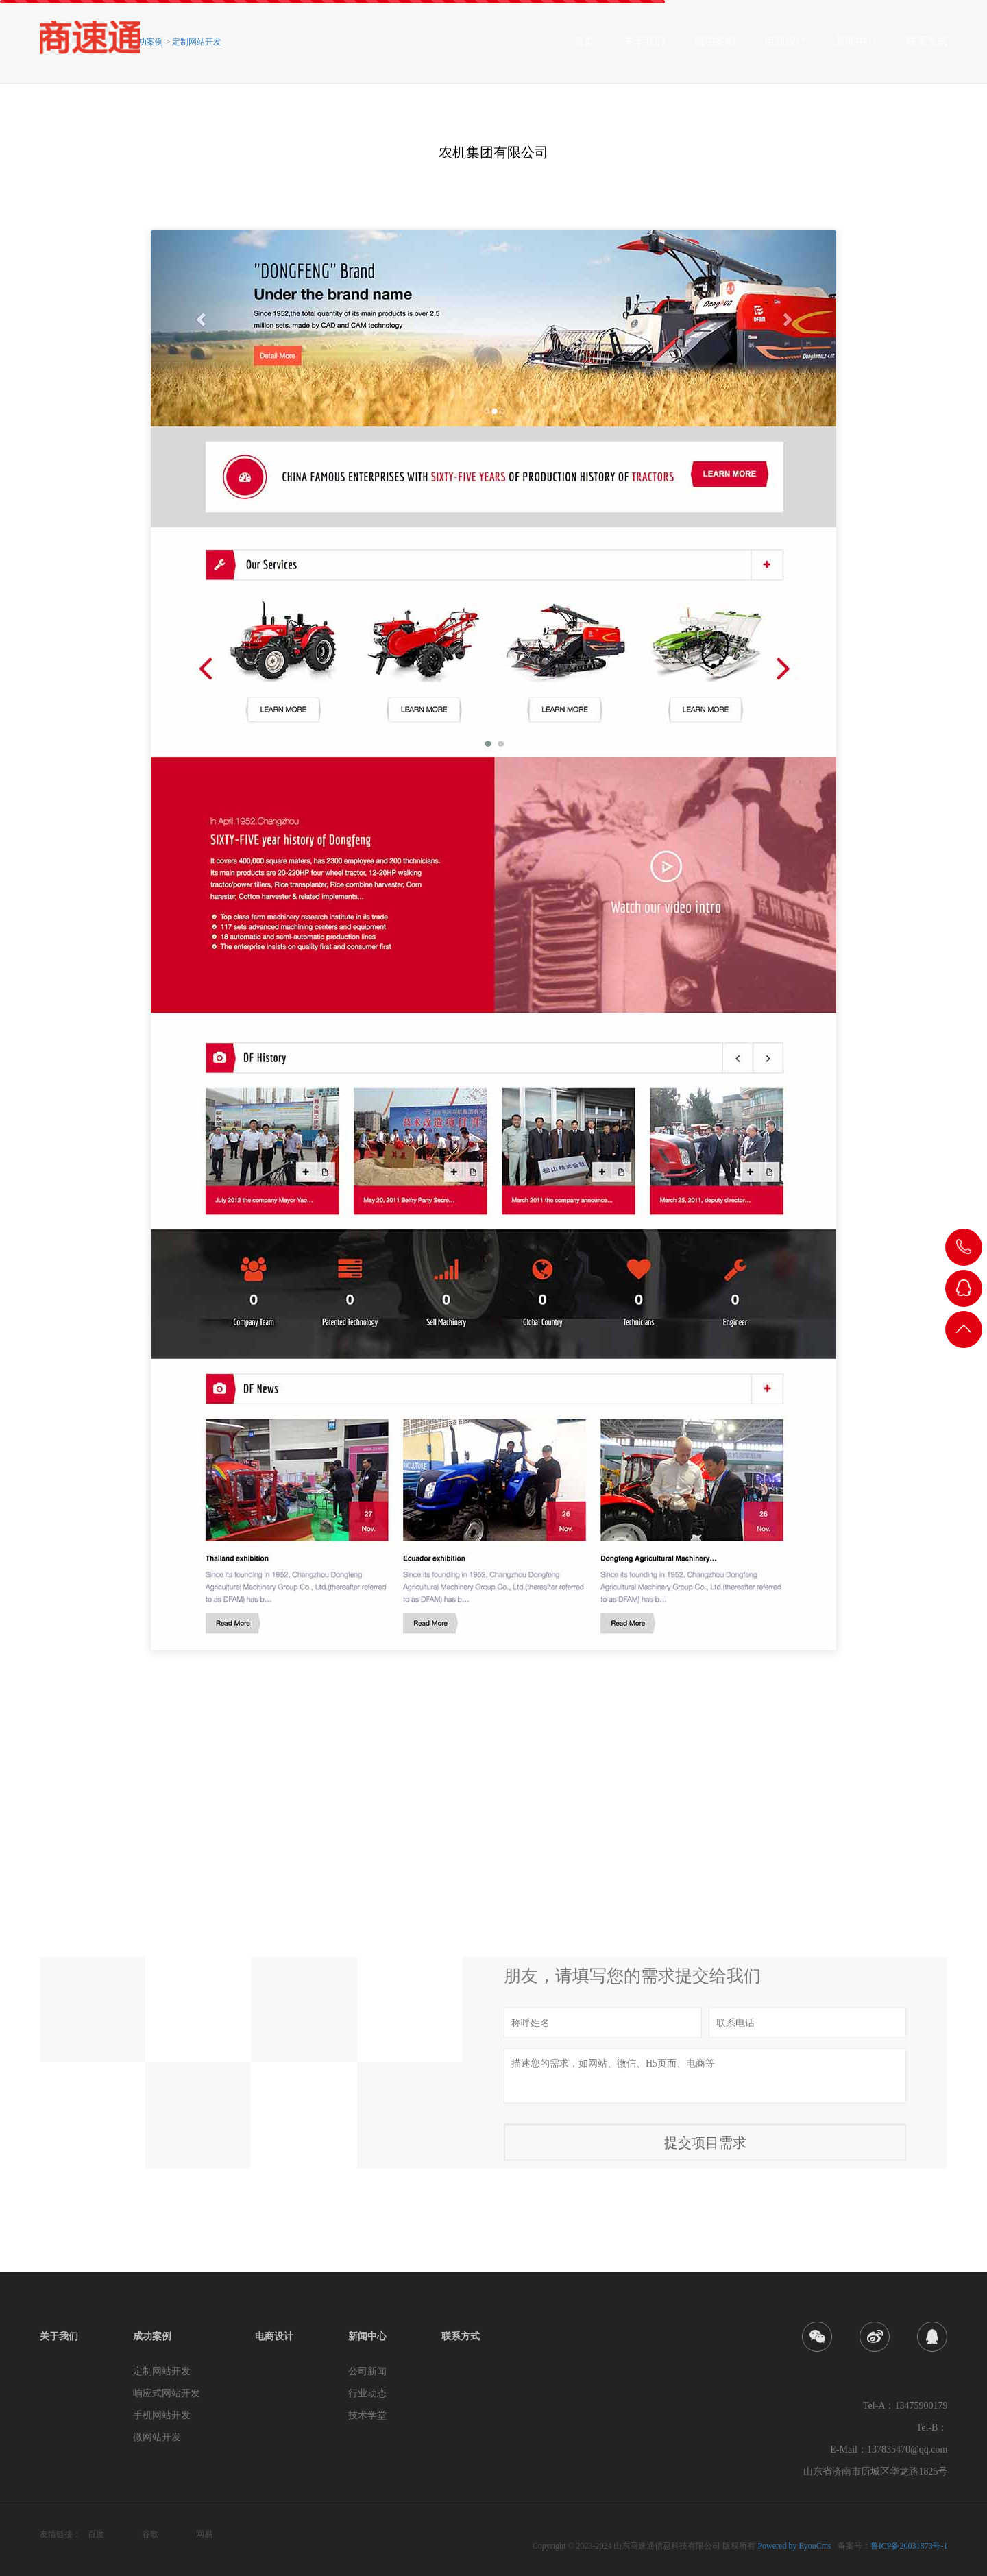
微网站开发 (157, 2437)
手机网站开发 (162, 2415)
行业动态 (367, 2393)
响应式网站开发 (166, 2393)
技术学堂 (367, 2415)
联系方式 (926, 46)
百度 (96, 2534)
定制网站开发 (196, 42)
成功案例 (714, 46)
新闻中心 (856, 46)
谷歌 (150, 2534)
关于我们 (644, 46)
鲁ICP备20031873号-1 (909, 2546)
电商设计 (785, 46)
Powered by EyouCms (793, 2546)
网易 (204, 2534)
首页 (584, 46)
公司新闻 (367, 2371)
